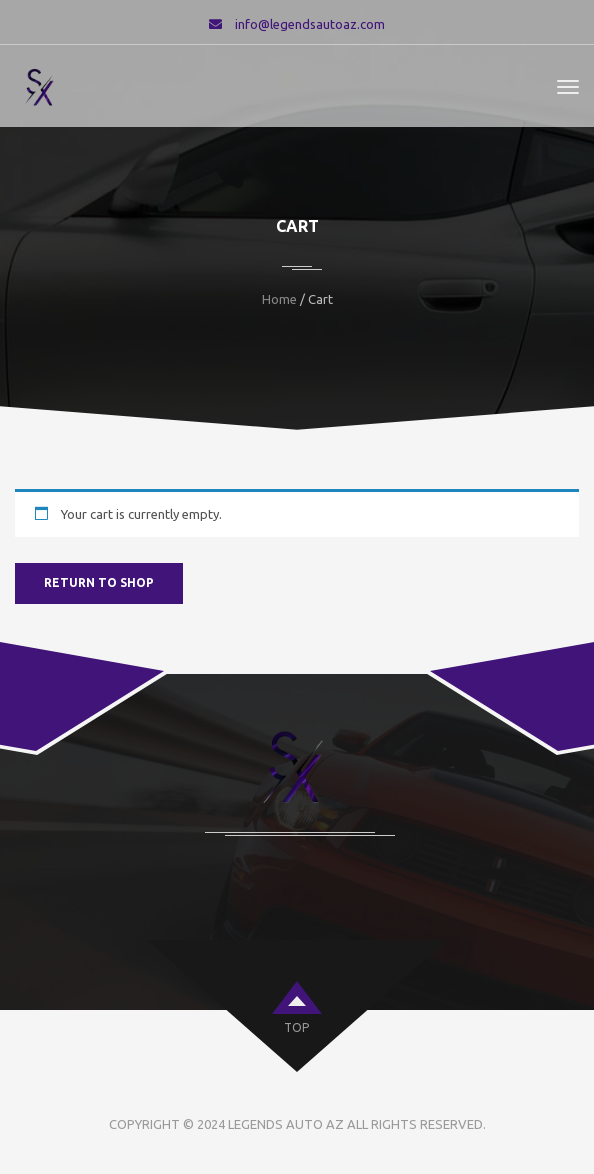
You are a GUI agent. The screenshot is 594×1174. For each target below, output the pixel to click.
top (296, 1027)
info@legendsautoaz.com (310, 24)
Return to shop (99, 582)
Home (279, 299)
